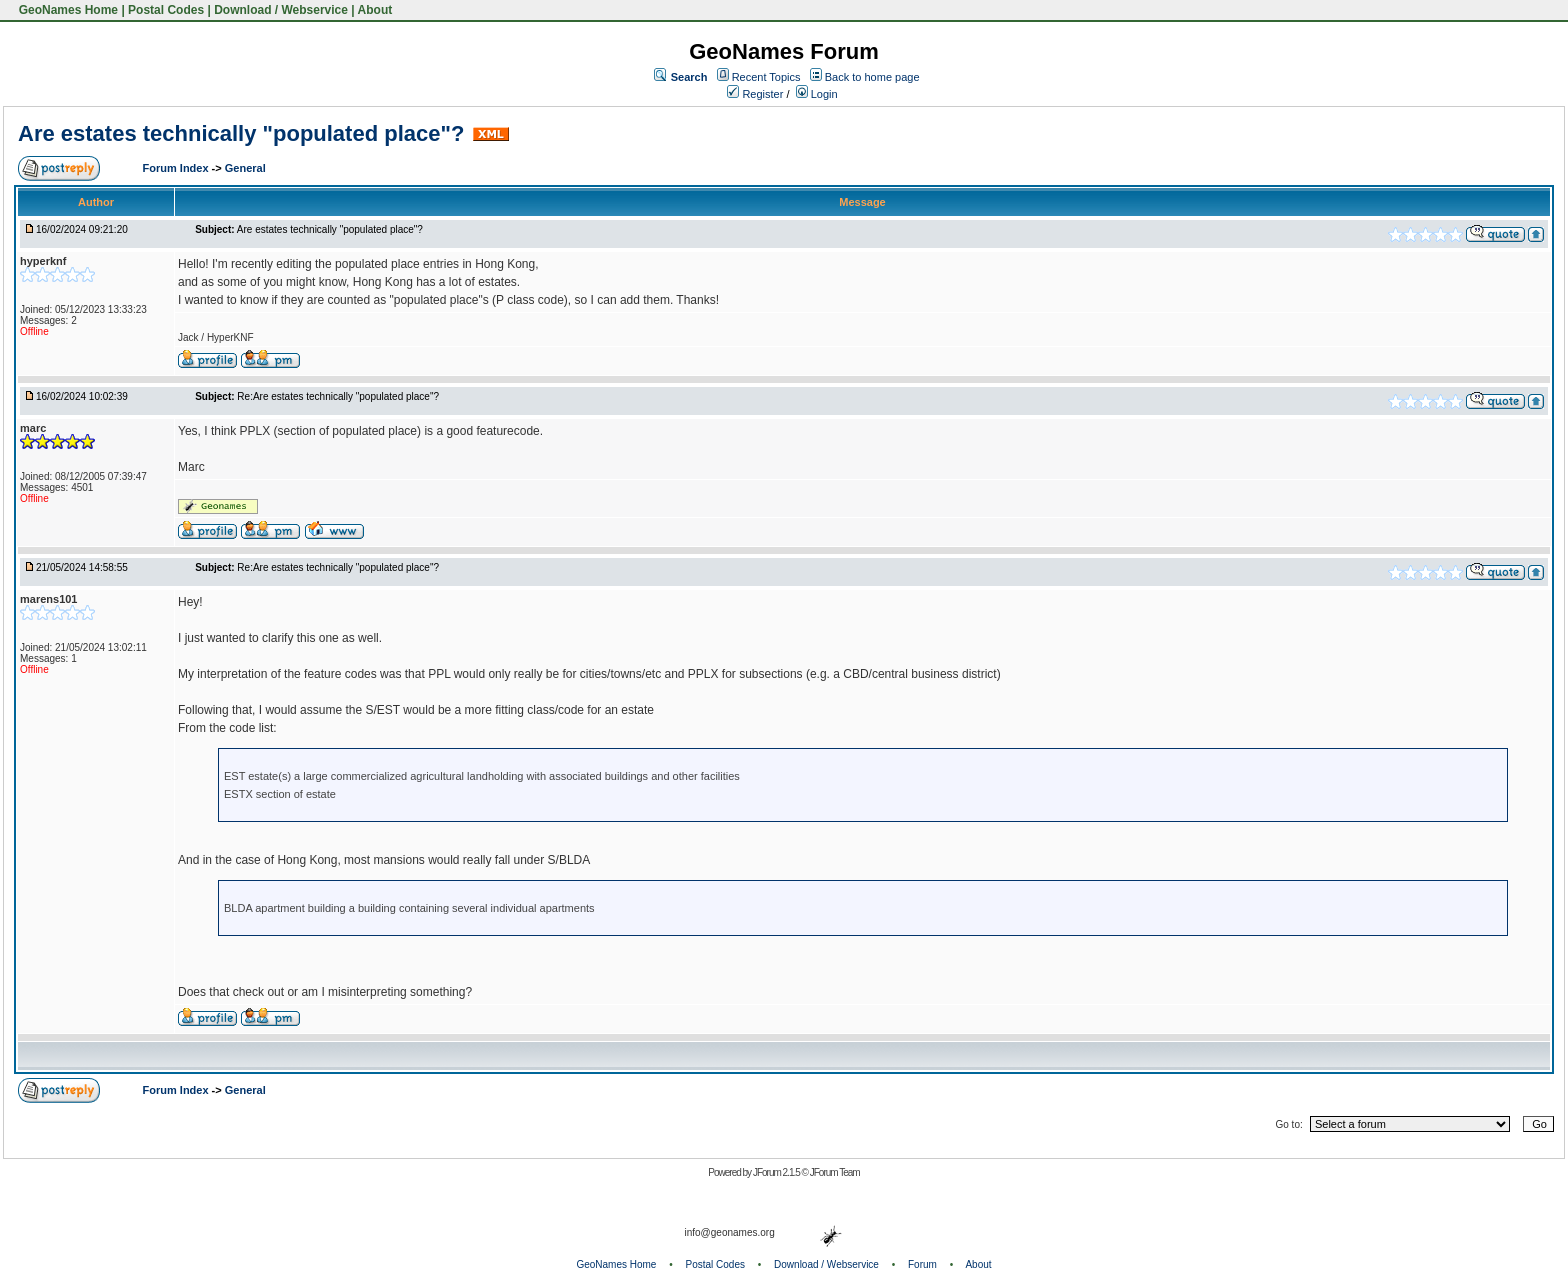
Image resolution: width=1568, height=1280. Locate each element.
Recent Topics (766, 77)
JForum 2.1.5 (777, 1172)
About (375, 10)
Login (817, 94)
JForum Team (835, 1172)
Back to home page (872, 77)
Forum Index (177, 168)
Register (755, 94)
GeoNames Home (66, 10)
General (245, 168)
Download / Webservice (281, 10)
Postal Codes (166, 10)
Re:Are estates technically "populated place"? (338, 396)
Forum (922, 1264)
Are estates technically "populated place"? (241, 133)
